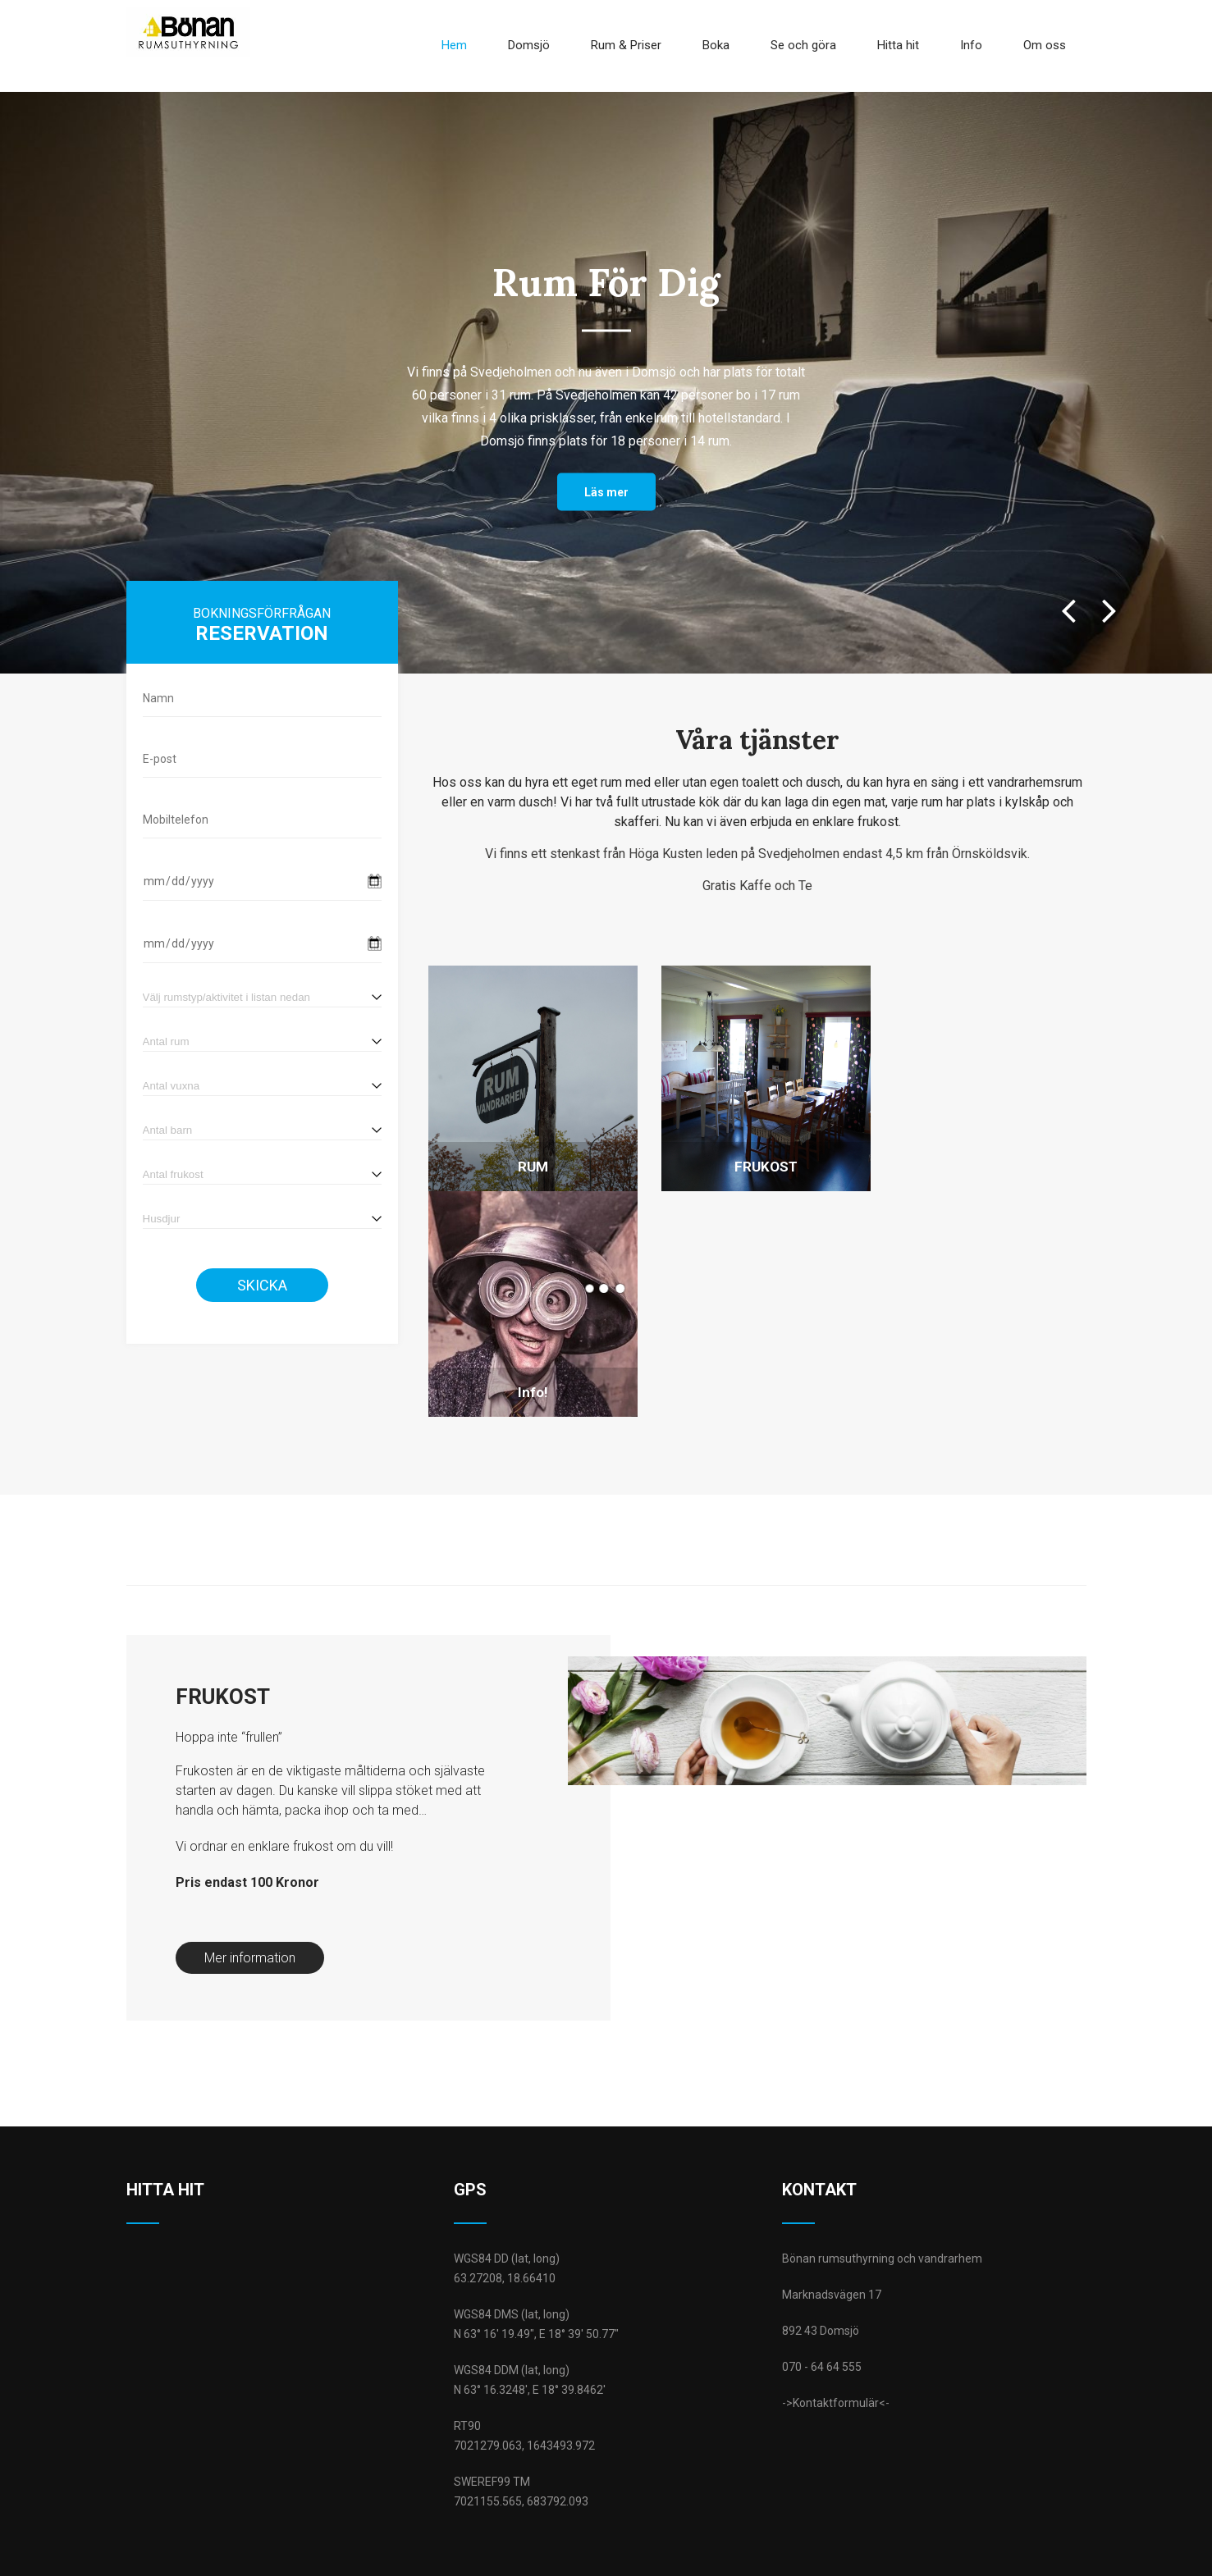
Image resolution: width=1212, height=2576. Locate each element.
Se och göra (803, 44)
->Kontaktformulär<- (836, 2326)
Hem (454, 44)
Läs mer (606, 489)
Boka (715, 44)
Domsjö (529, 44)
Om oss (1044, 44)
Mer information (249, 1882)
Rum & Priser (626, 44)
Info (971, 44)
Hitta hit (898, 44)
